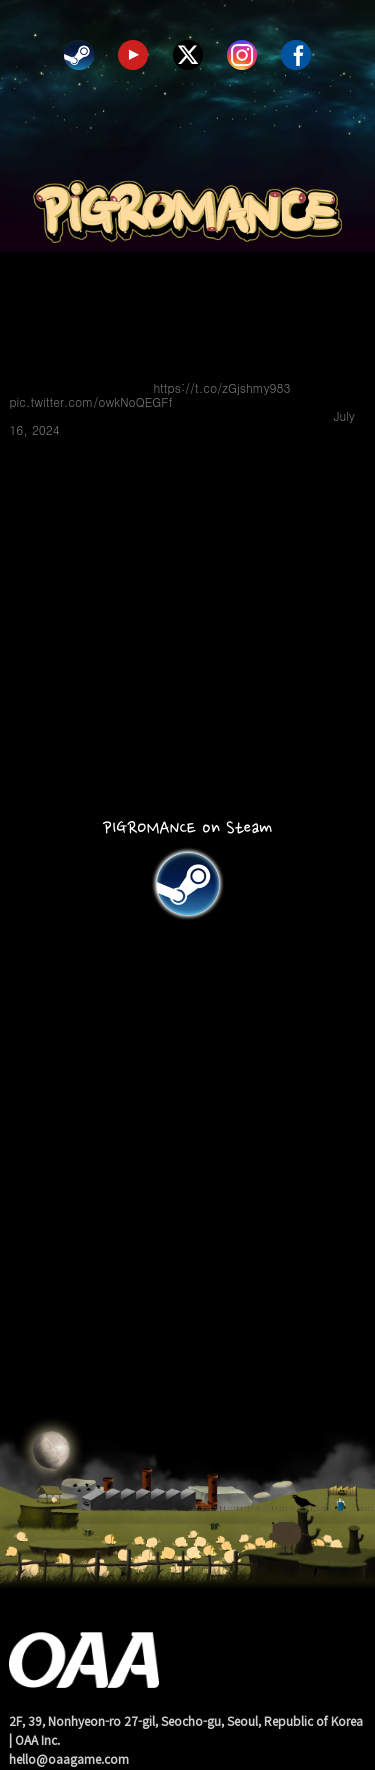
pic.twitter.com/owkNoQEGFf (90, 401)
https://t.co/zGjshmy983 (221, 387)
